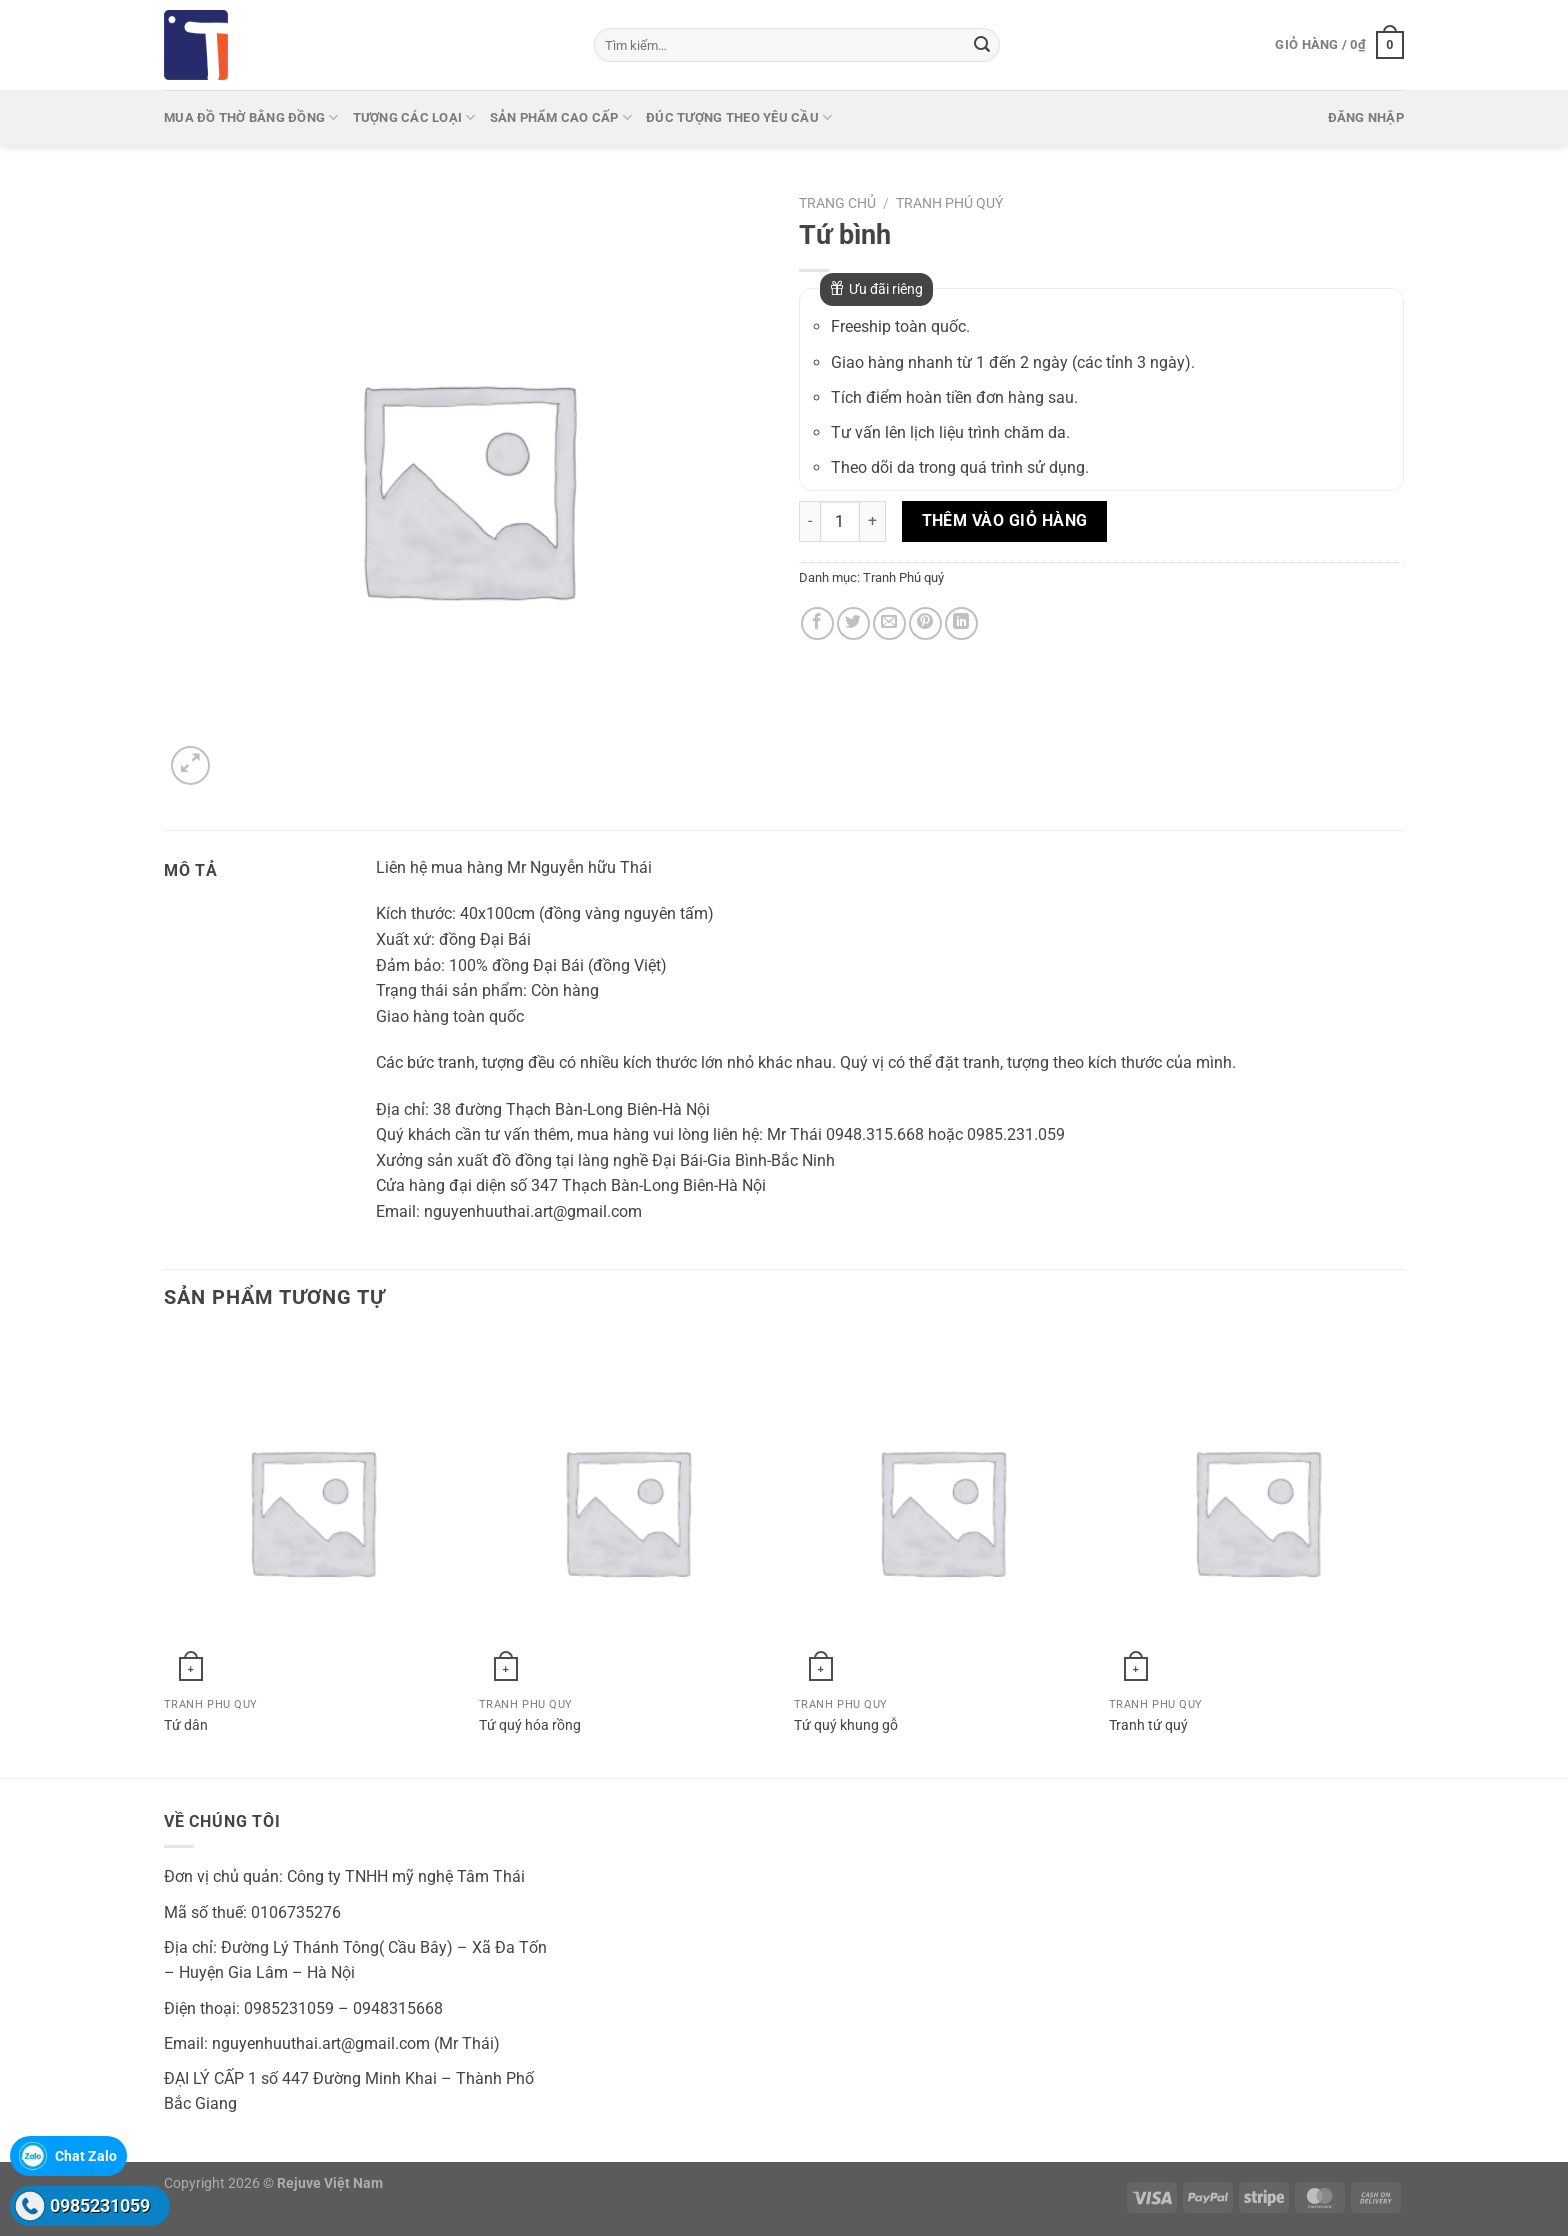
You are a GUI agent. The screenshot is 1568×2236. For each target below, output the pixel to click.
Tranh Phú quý (949, 203)
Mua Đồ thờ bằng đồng (251, 117)
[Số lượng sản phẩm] (840, 521)
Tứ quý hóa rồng (530, 1725)
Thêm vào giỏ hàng (1005, 521)
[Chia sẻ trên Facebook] (817, 623)
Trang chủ (837, 203)
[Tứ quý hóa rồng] (626, 1511)
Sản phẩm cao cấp (561, 117)
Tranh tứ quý (1148, 1725)
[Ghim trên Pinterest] (925, 623)
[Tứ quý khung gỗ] (941, 1511)
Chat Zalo (86, 2156)
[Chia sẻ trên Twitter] (853, 623)
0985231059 (100, 2205)
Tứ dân (186, 1725)
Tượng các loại (414, 117)
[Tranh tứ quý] (1256, 1511)
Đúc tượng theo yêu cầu (739, 117)
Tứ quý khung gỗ (846, 1725)
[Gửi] (982, 45)
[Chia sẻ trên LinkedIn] (961, 623)
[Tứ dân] (311, 1511)
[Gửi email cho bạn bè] (889, 623)
